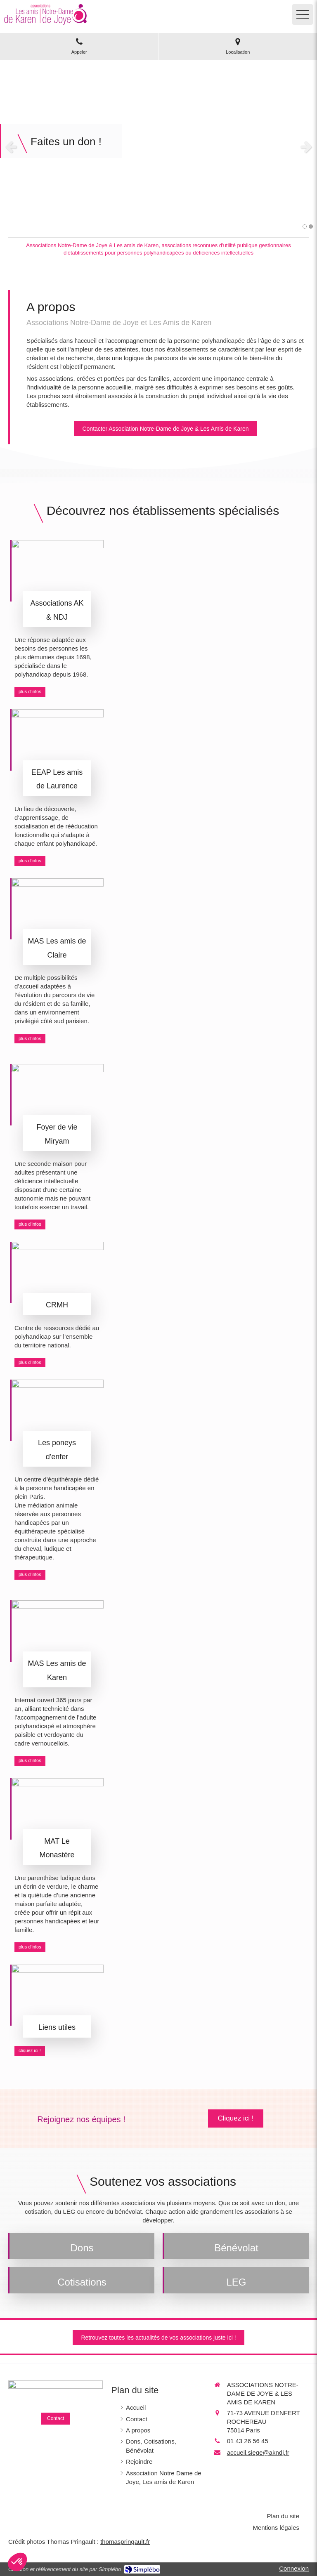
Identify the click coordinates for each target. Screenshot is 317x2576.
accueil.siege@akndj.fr (258, 2452)
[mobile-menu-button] (302, 14)
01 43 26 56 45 (247, 2440)
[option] (158, 146)
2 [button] (311, 226)
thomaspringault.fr (125, 2541)
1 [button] (305, 226)
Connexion (294, 2568)
